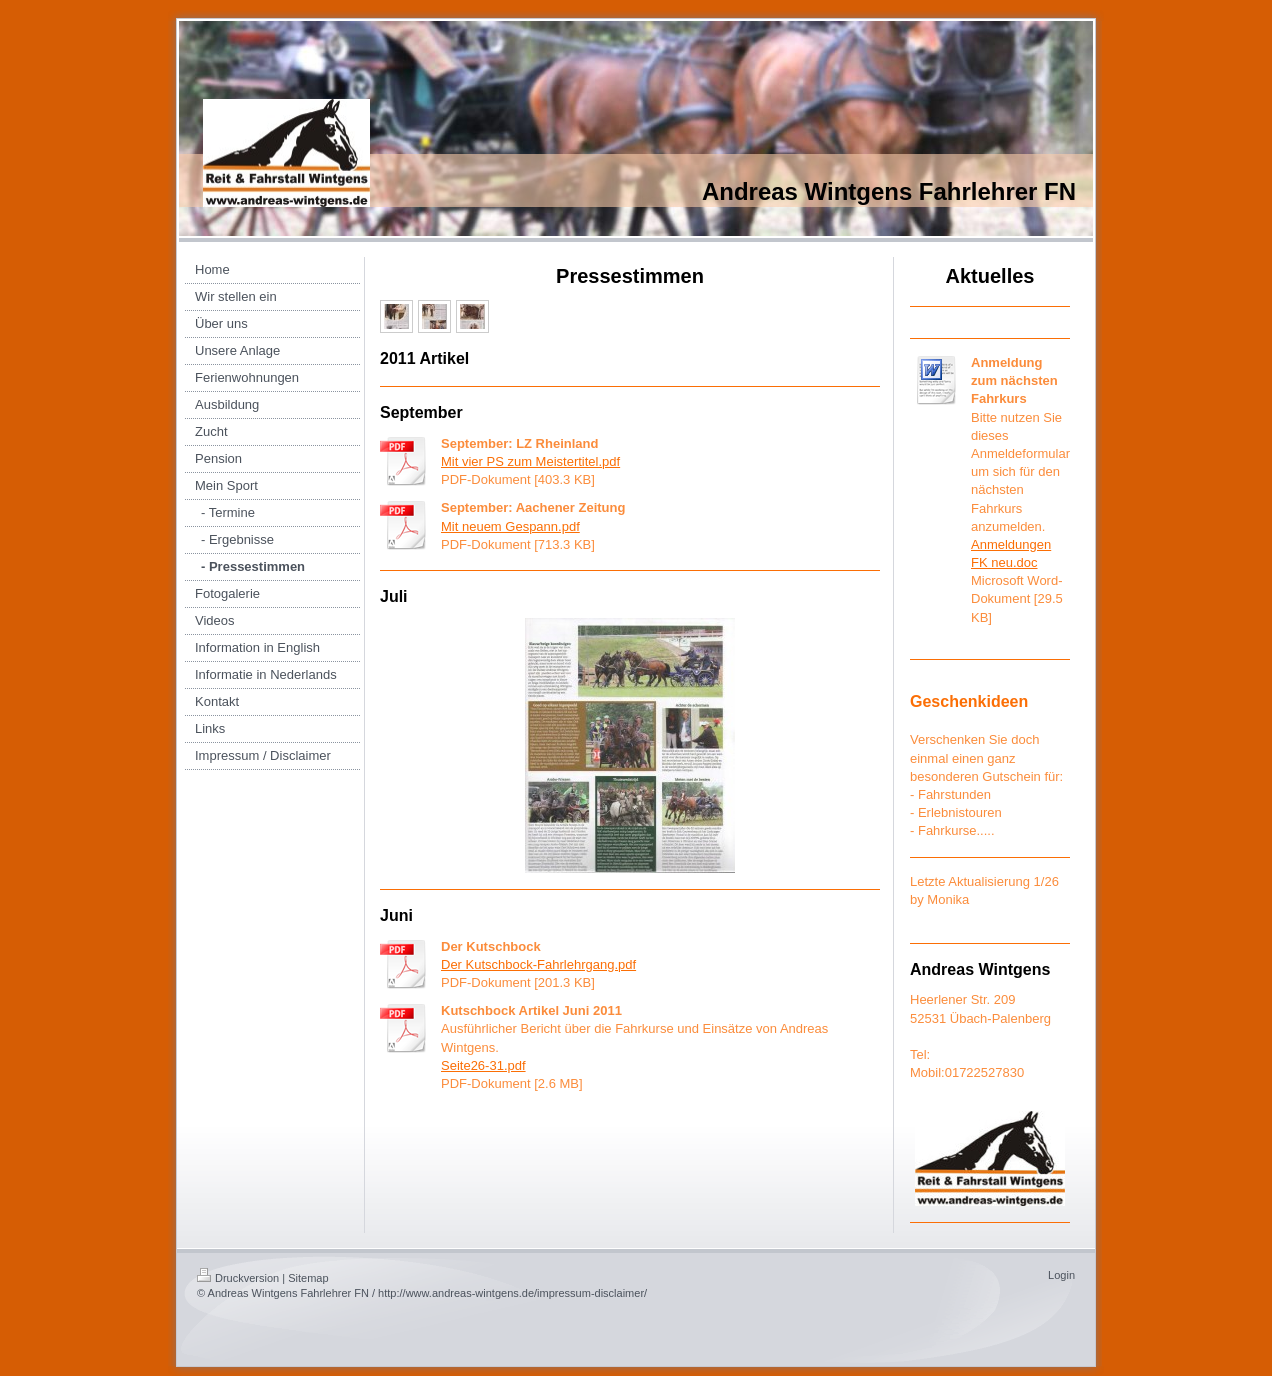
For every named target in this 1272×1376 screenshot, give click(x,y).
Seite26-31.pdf (483, 1065)
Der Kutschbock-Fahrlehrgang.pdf (538, 964)
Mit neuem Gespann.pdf (510, 526)
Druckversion (238, 1278)
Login (1061, 1275)
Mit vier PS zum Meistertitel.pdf (530, 461)
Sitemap (308, 1278)
